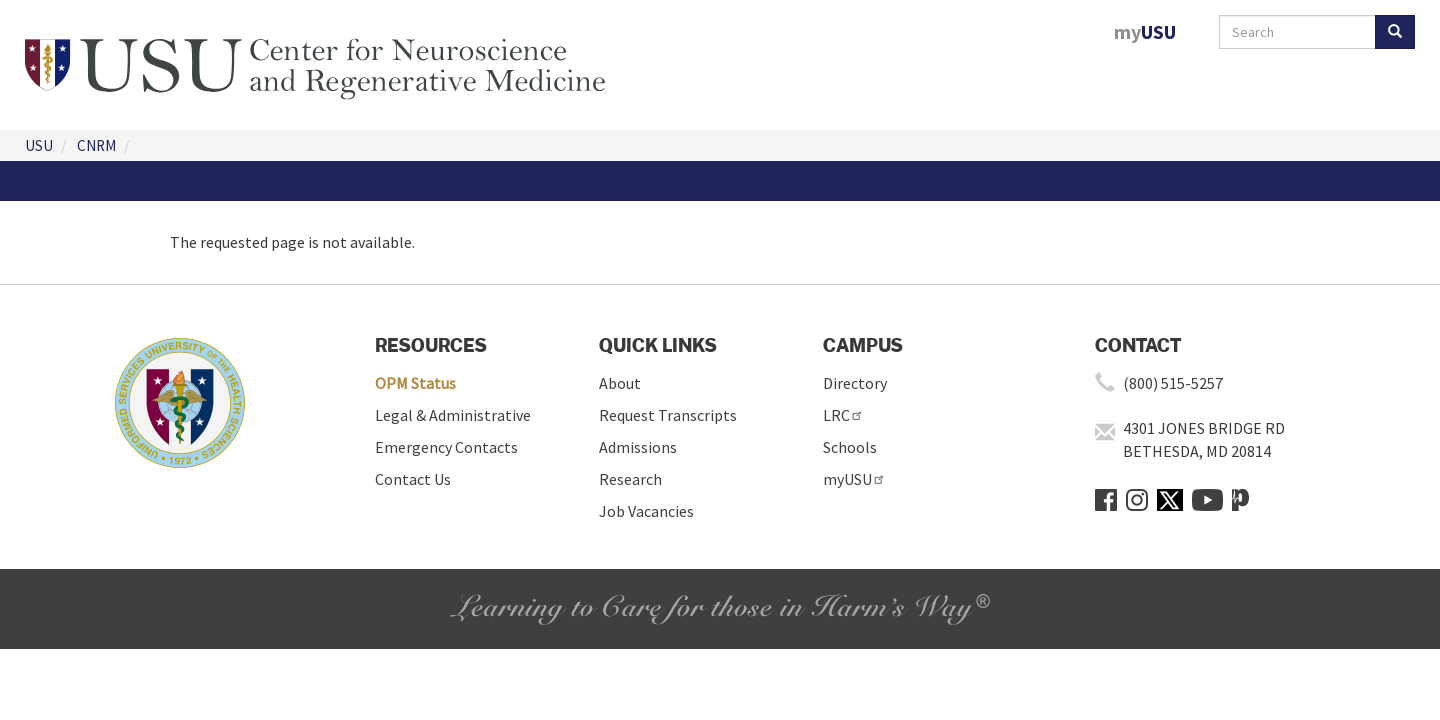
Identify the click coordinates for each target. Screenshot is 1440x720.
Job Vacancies (646, 511)
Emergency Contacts (446, 447)
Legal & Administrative (453, 415)
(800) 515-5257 (1173, 383)
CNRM (96, 145)
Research (630, 479)
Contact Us (413, 479)
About (620, 383)
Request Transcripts (668, 415)
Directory (855, 383)
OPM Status (415, 383)
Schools (850, 447)
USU (39, 145)
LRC (843, 415)
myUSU (854, 479)
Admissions (638, 447)
